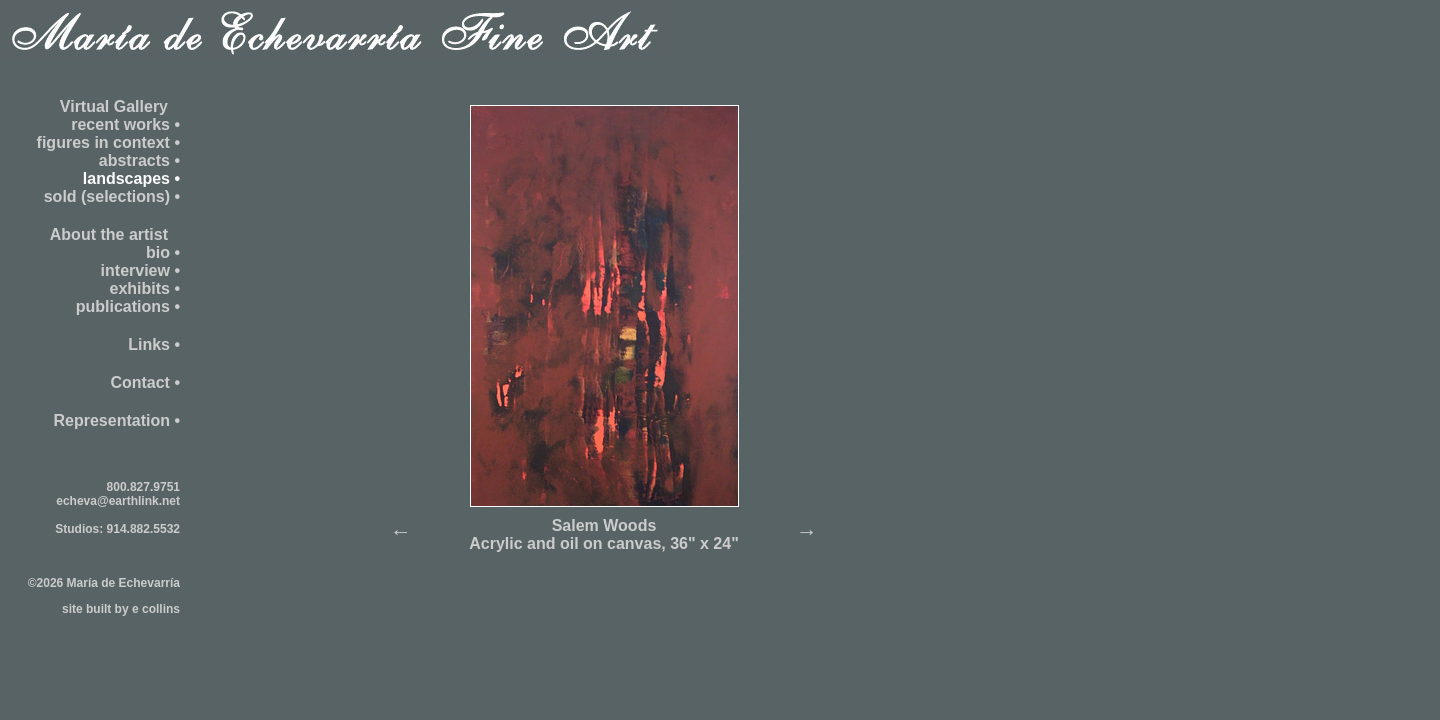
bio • (163, 252)
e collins (156, 609)
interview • (140, 270)
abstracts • (139, 160)
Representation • (116, 420)
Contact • (145, 382)
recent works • (125, 124)
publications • (128, 306)
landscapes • (131, 178)
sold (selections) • (112, 196)
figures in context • (108, 142)
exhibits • (144, 288)
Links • (154, 344)
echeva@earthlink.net (118, 501)
